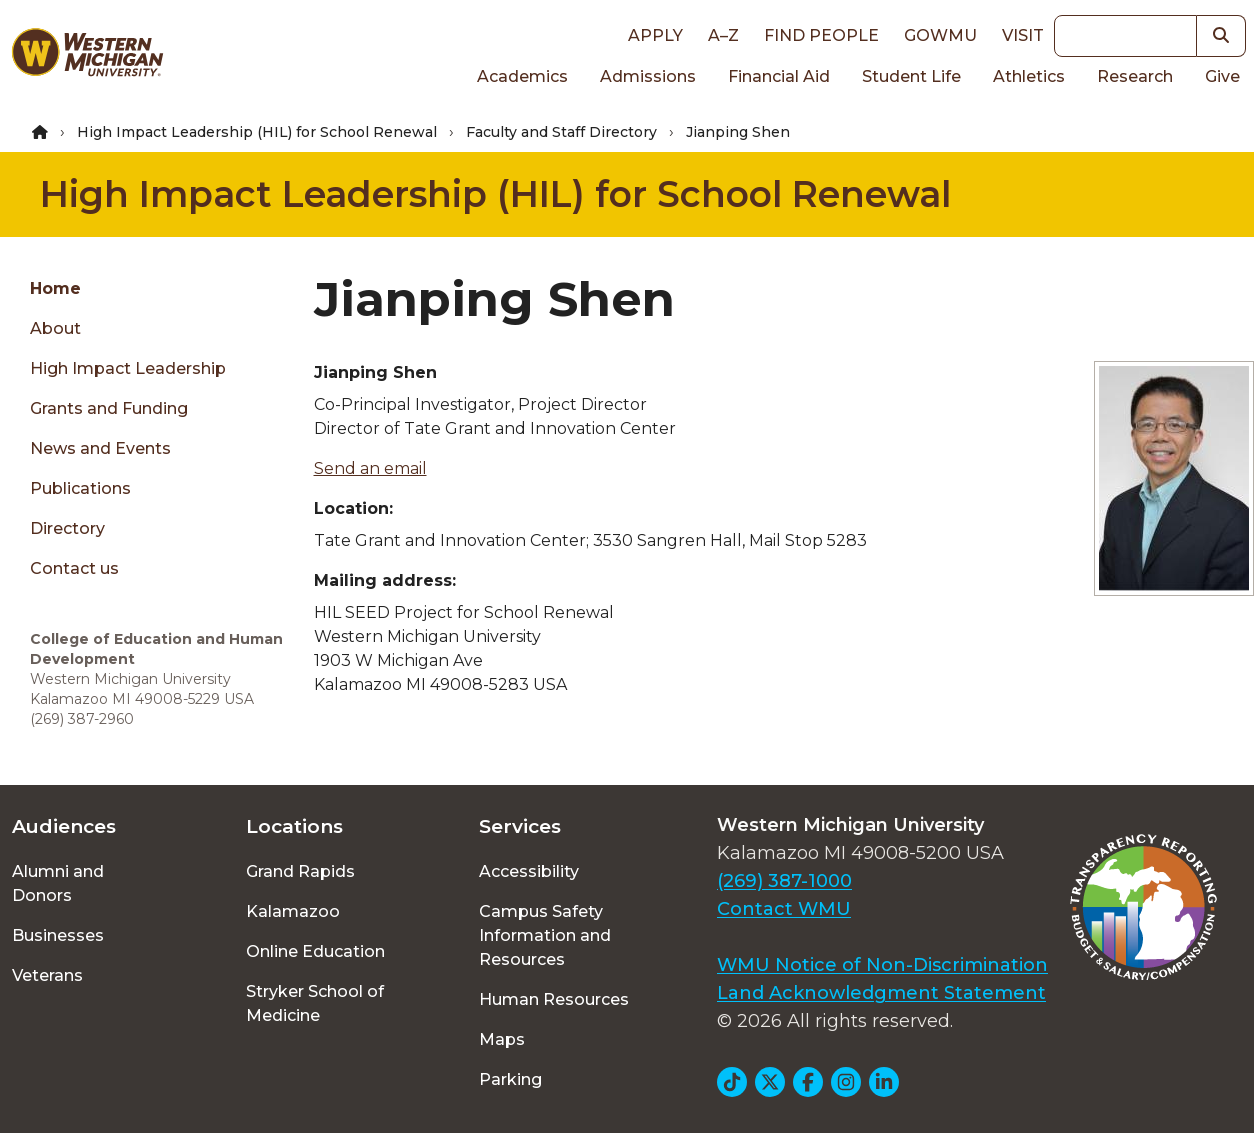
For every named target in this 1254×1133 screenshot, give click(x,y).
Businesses (58, 935)
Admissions (648, 76)
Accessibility (529, 871)
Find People (821, 35)
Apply (655, 35)
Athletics (1029, 76)
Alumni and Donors (58, 883)
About (55, 328)
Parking (510, 1079)
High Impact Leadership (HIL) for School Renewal (257, 132)
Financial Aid (779, 76)
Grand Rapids (300, 871)
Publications (80, 488)
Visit (1023, 35)
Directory (67, 528)
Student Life (911, 76)
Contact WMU (784, 909)
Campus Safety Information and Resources (545, 935)
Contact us (74, 568)
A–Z (723, 35)
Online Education (315, 951)
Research (1135, 76)
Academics (522, 76)
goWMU (940, 35)
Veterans (47, 975)
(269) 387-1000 (784, 881)
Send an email (370, 468)
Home (55, 288)
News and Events (100, 448)
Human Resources (554, 999)
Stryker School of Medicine (315, 1003)
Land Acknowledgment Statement (881, 993)
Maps (502, 1039)
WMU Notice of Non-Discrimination (882, 965)
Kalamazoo (293, 911)
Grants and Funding (109, 408)
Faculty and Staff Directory (561, 132)
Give (1222, 76)
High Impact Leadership (128, 368)
